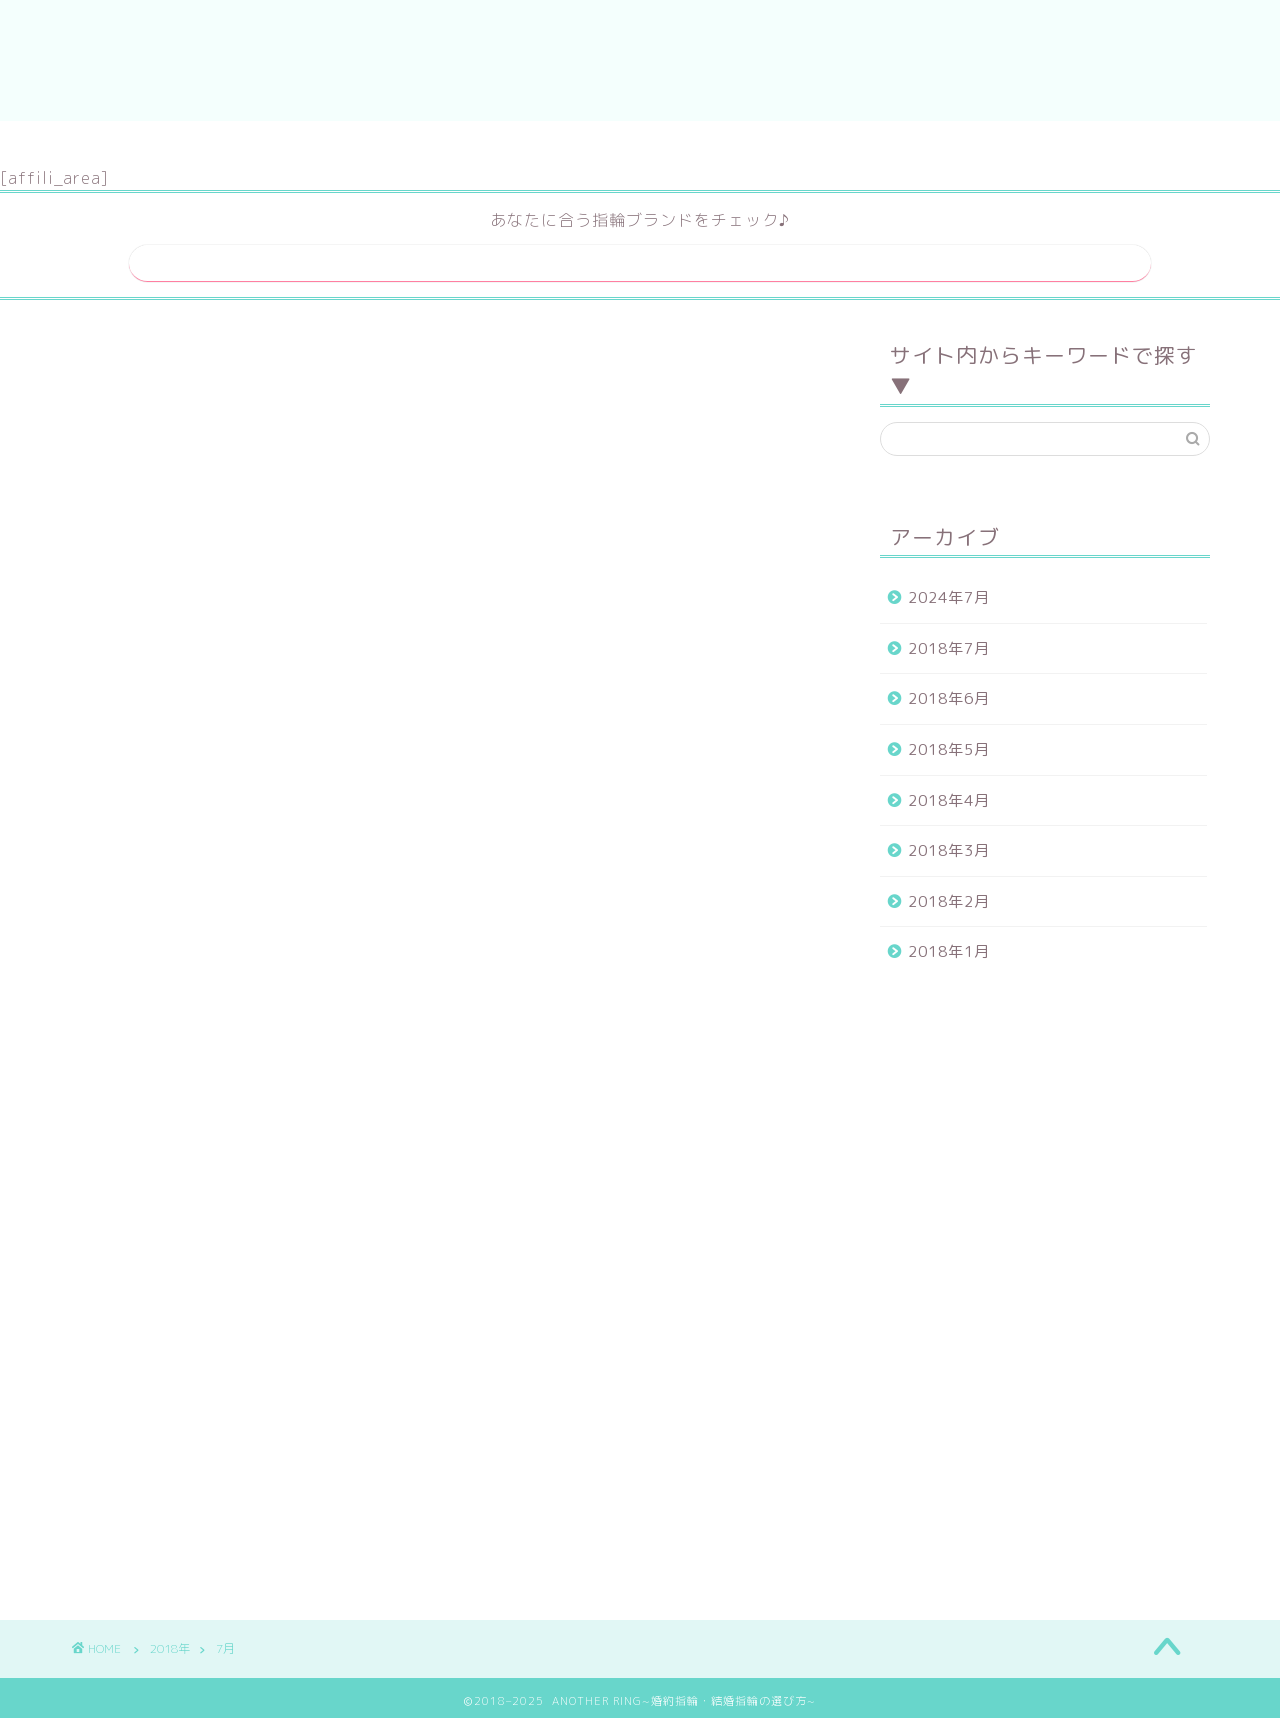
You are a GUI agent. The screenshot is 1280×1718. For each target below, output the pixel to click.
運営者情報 (710, 145)
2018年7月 (949, 641)
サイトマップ (578, 145)
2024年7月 (949, 591)
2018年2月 (949, 894)
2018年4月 (949, 793)
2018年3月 (949, 844)
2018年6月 (949, 692)
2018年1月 (949, 945)
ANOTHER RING (640, 60)
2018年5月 (949, 743)
